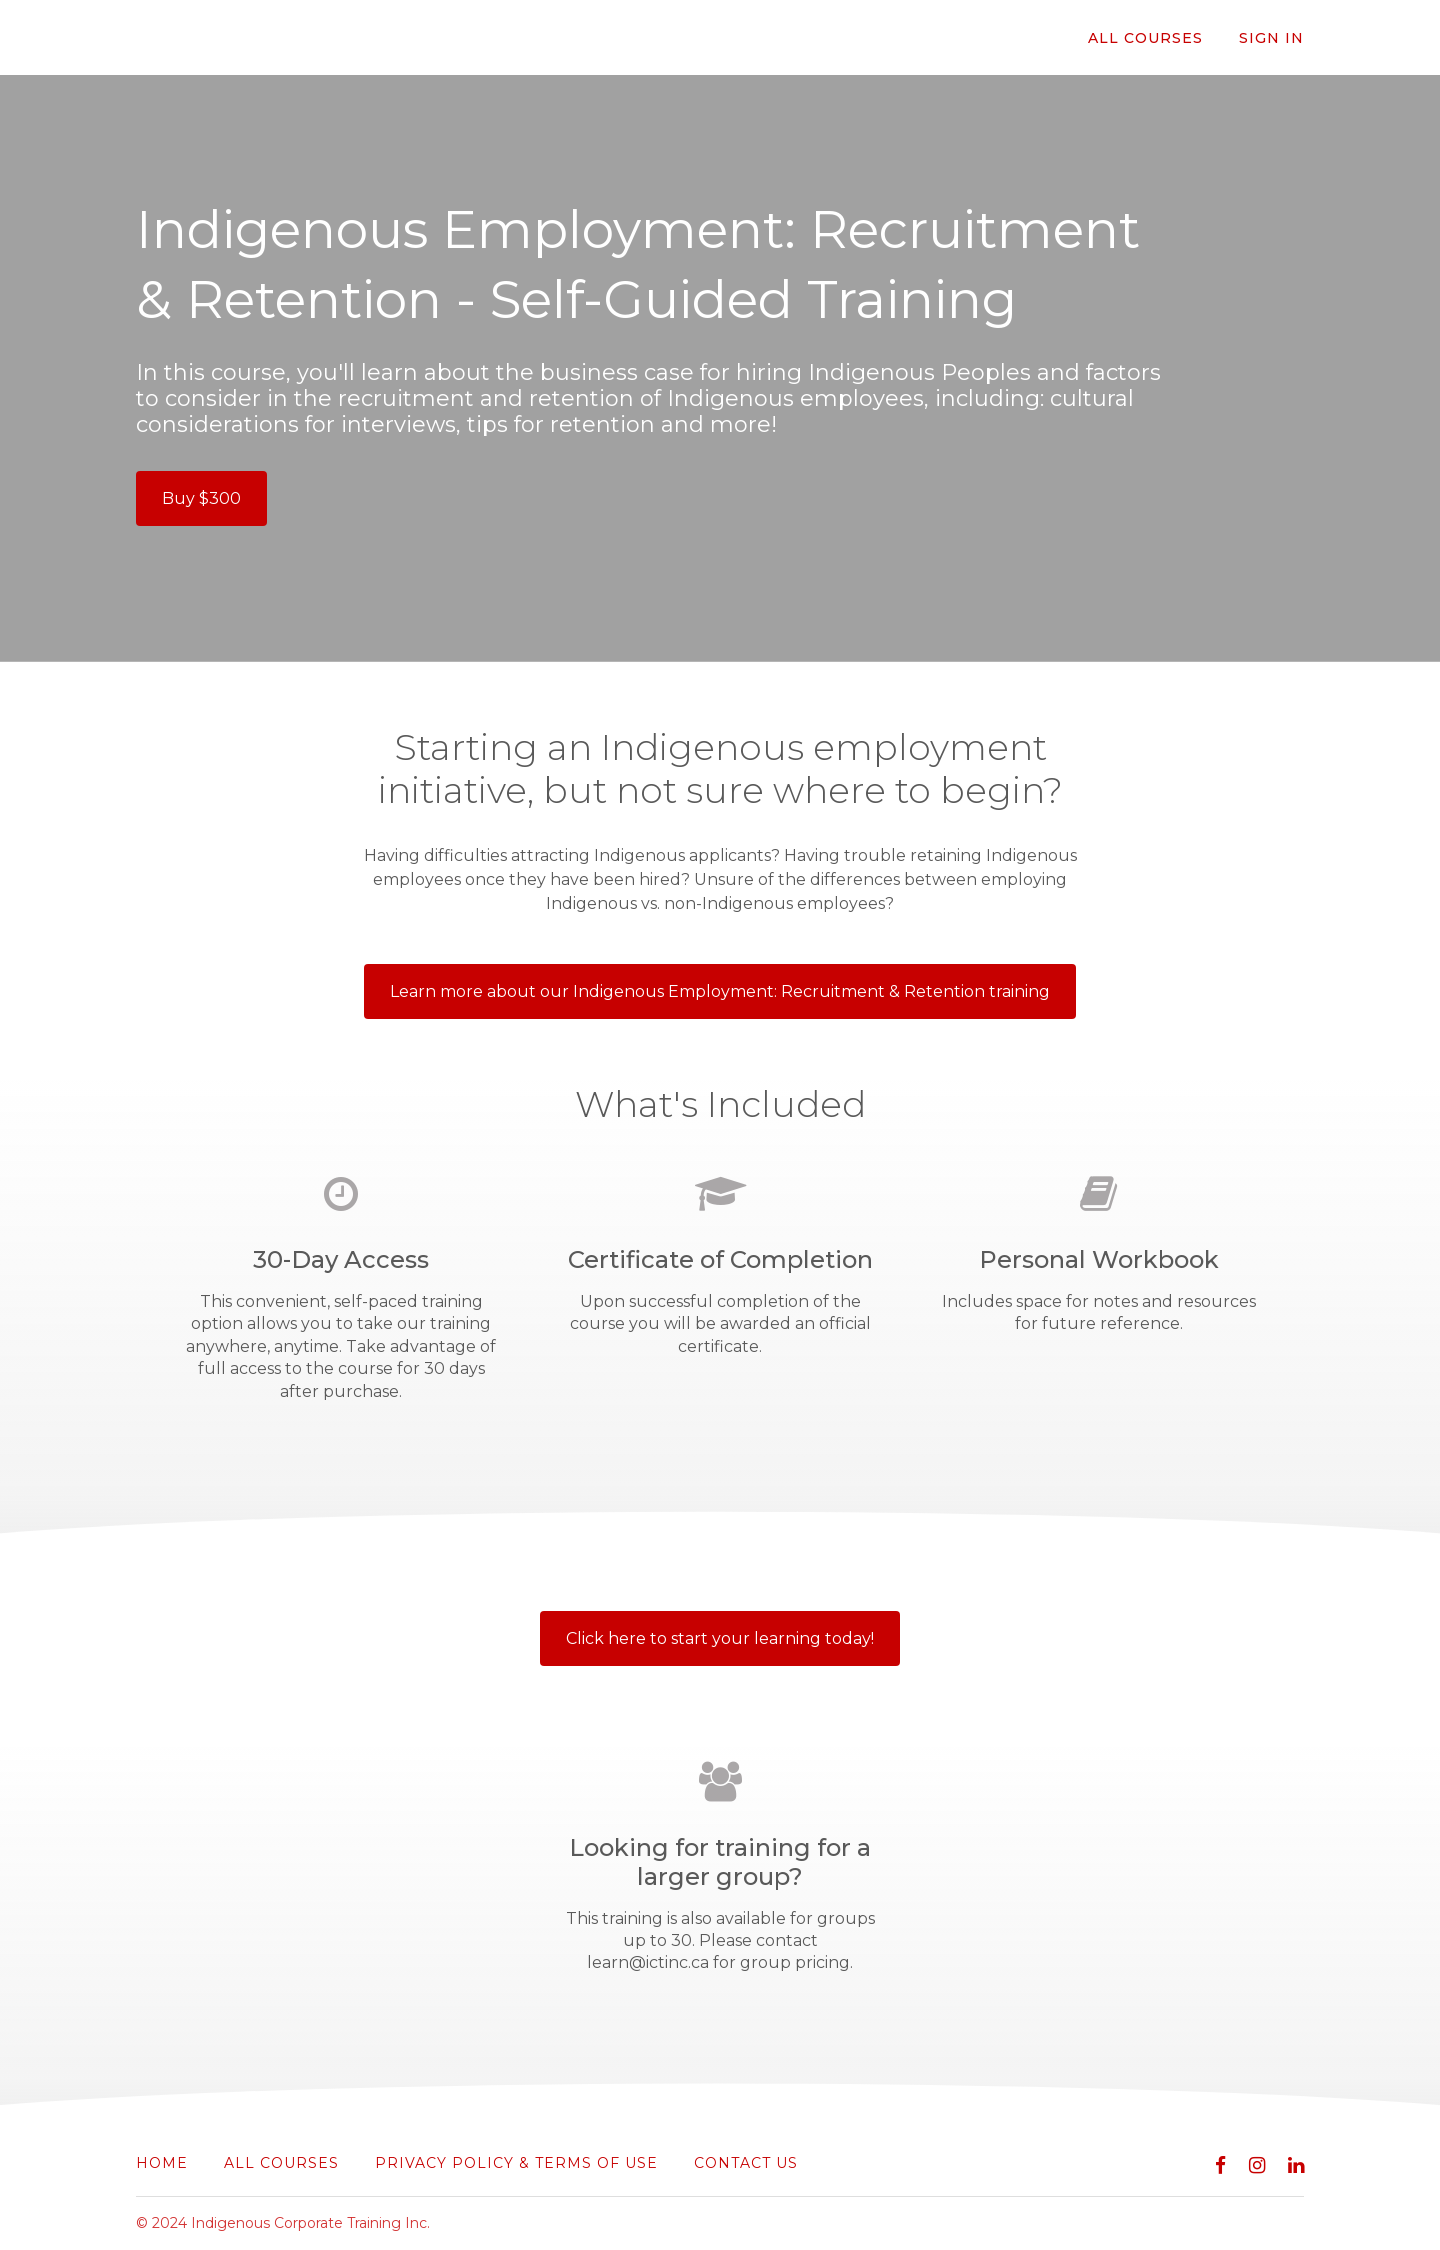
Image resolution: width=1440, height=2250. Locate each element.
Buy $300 (201, 498)
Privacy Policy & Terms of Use (516, 2163)
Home (162, 2163)
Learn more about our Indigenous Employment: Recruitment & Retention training (720, 991)
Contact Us (746, 2163)
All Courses (1145, 38)
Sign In (1271, 38)
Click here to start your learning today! (720, 1638)
